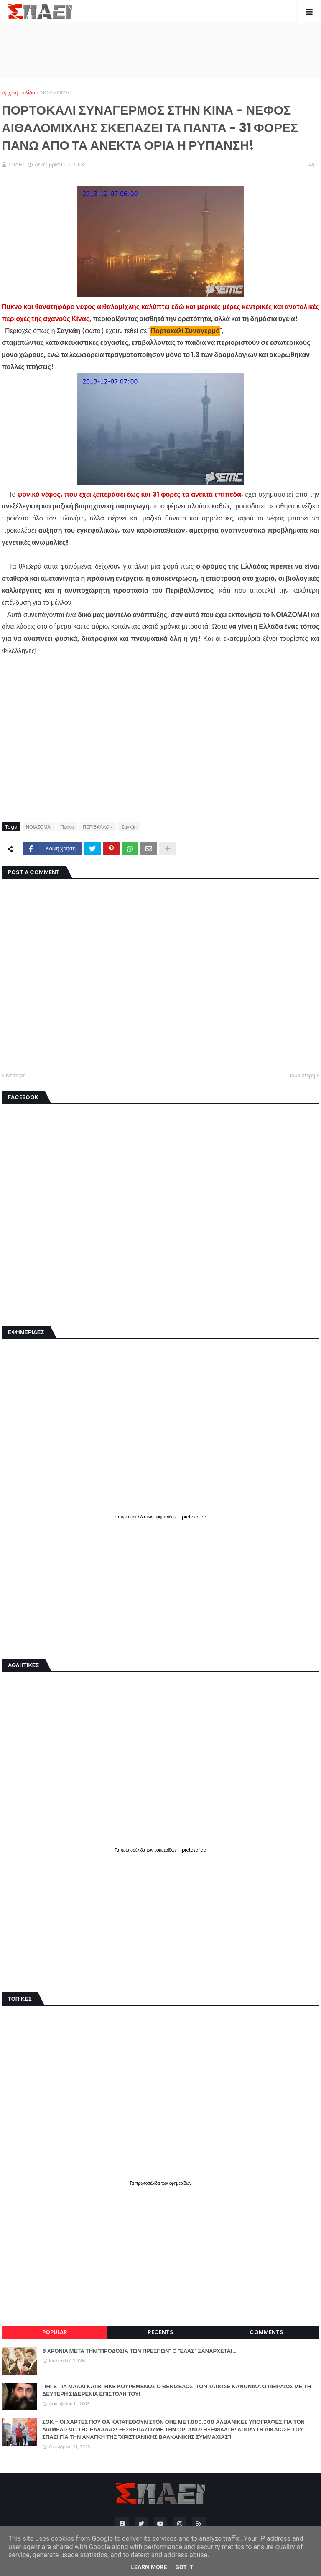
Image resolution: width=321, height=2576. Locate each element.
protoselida (194, 1517)
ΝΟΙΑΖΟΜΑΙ (55, 93)
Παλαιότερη (301, 1075)
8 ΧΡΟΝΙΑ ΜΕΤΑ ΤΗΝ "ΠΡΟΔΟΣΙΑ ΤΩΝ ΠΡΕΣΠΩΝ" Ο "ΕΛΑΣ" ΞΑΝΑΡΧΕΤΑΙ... (139, 2351)
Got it (184, 2567)
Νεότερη (16, 1075)
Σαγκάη (129, 827)
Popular (54, 2332)
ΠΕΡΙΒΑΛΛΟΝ (97, 827)
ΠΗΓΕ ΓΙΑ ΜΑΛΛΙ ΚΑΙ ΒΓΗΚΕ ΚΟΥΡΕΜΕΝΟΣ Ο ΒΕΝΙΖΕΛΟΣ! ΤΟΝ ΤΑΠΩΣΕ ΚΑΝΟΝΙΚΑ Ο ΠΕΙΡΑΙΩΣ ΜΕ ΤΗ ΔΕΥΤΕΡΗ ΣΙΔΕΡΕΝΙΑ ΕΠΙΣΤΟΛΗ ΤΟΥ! (176, 2390)
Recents (160, 2332)
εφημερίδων (166, 1517)
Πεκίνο (67, 827)
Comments (266, 2332)
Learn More (149, 2567)
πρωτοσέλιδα (133, 1517)
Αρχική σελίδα (18, 93)
